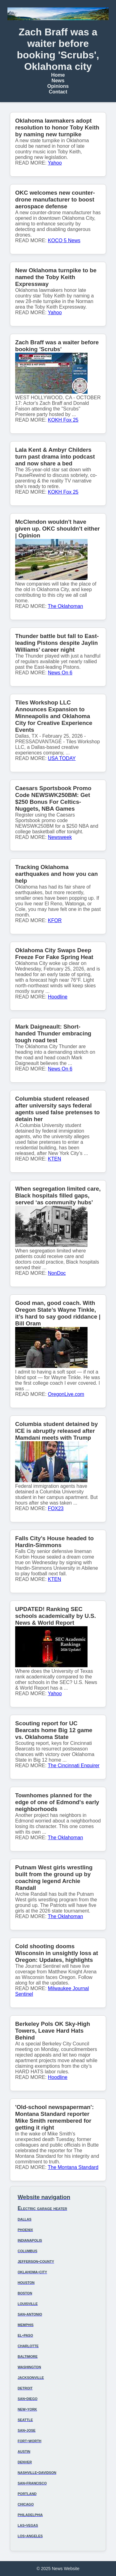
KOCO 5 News (64, 240)
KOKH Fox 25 (63, 420)
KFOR (55, 920)
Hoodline (57, 996)
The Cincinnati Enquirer (74, 1765)
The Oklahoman (65, 606)
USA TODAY (62, 758)
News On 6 (60, 672)
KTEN (54, 1158)
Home (58, 75)
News (58, 80)
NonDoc (57, 1273)
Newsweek (60, 837)
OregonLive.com (66, 1394)
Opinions (58, 86)
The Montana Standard (73, 2167)
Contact (58, 91)
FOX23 (56, 1508)
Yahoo (55, 162)
